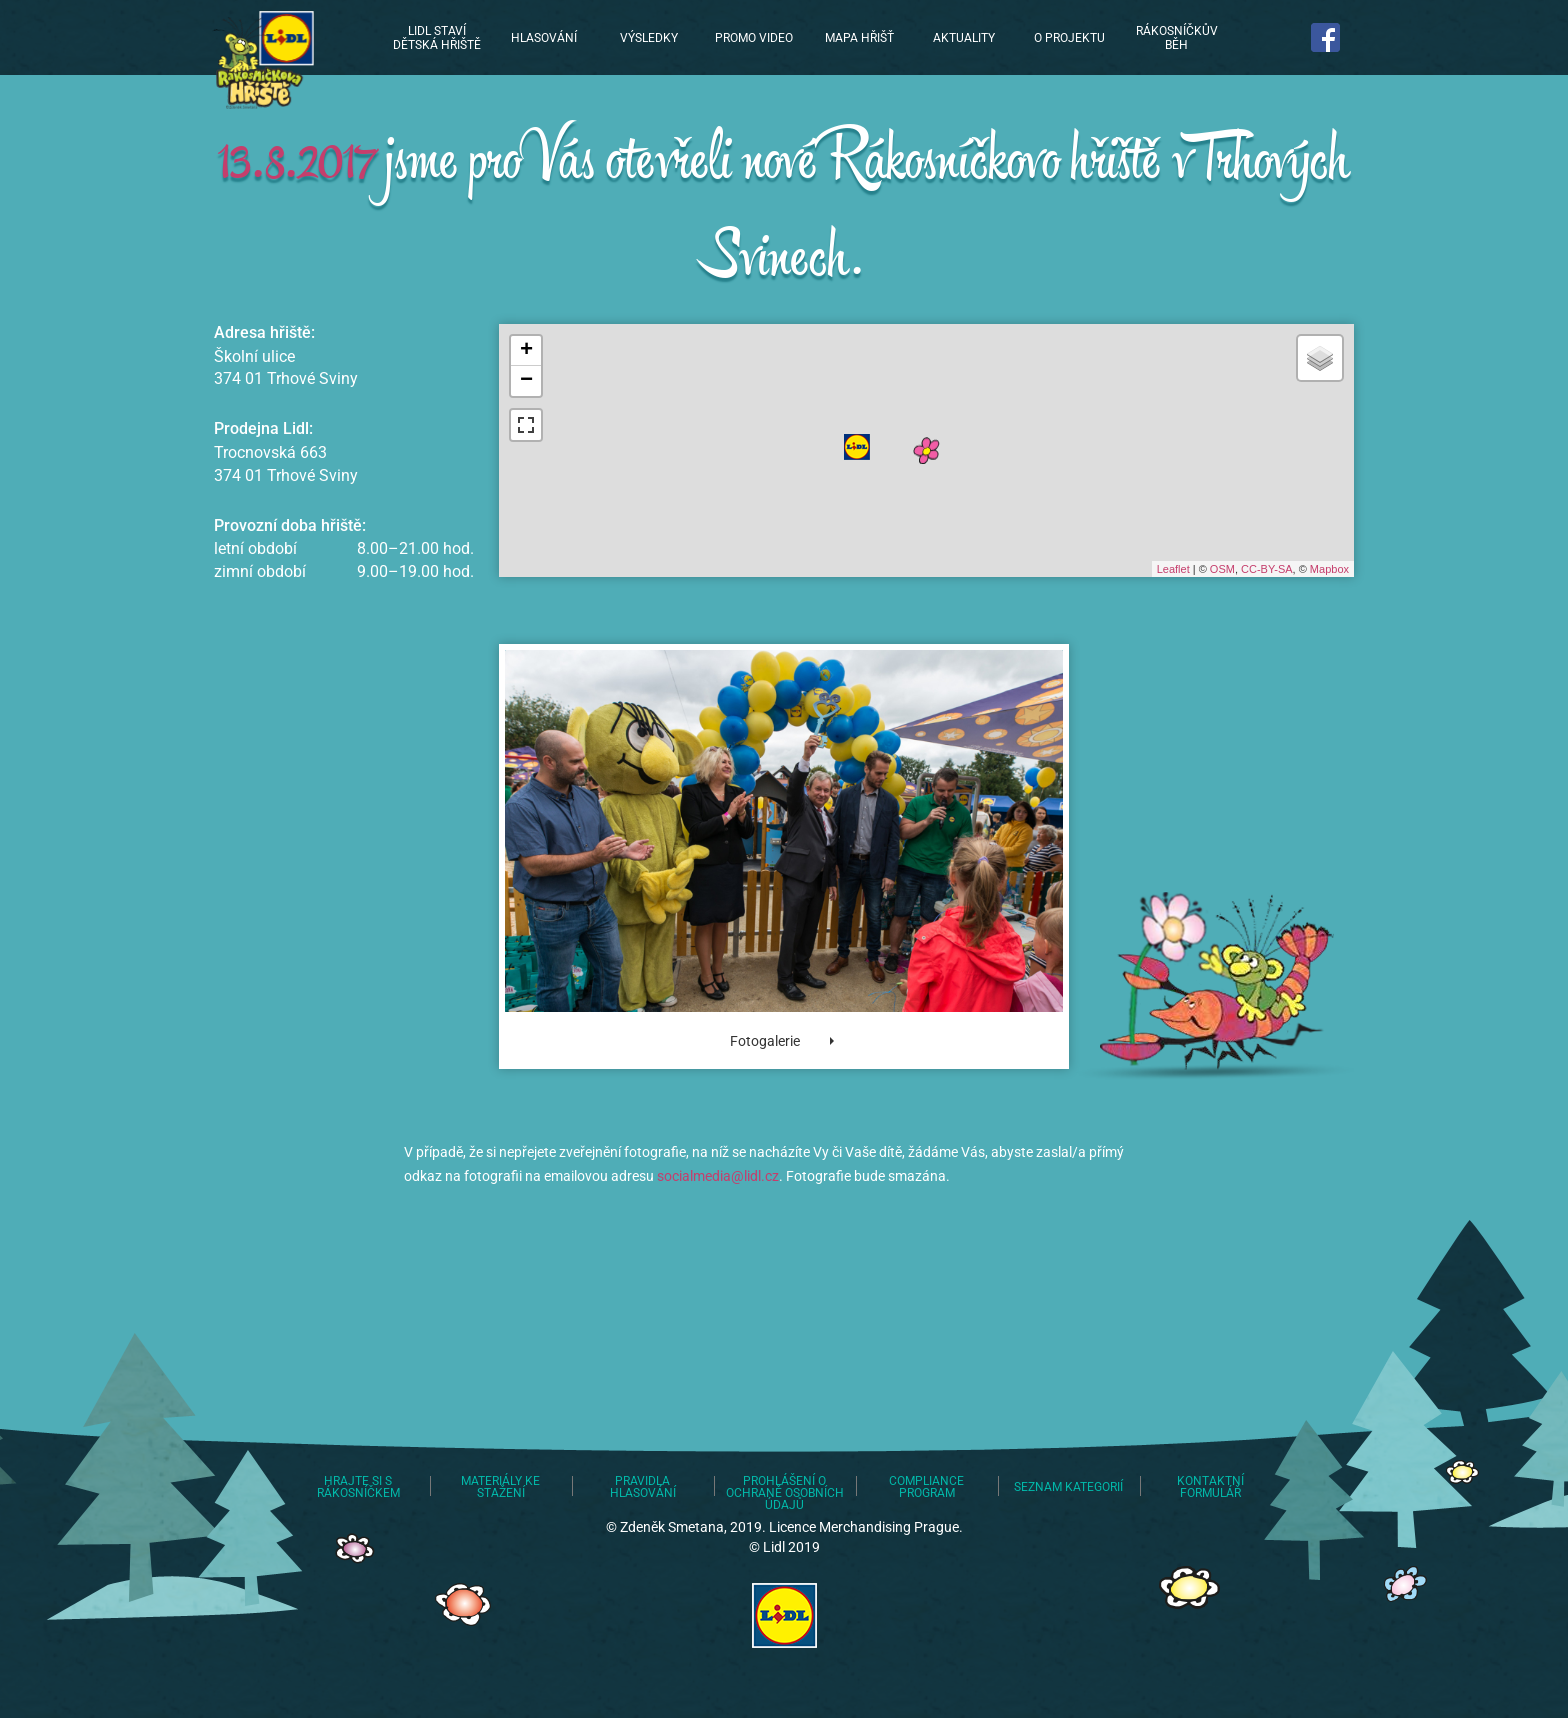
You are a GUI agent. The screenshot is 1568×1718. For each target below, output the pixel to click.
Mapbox (1329, 569)
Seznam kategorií (1068, 1487)
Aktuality (964, 38)
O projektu (1069, 38)
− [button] (526, 381)
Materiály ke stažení (500, 1487)
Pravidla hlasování (643, 1487)
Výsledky (649, 38)
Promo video (754, 38)
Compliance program (926, 1487)
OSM (1222, 569)
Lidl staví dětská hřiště (259, 60)
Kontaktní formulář (1210, 1487)
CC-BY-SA (1267, 569)
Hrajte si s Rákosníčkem (358, 1487)
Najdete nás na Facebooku (1326, 37)
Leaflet (1173, 569)
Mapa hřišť (859, 38)
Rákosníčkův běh (1177, 38)
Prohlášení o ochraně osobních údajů (785, 1493)
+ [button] (526, 351)
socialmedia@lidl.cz (718, 1176)
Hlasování (544, 38)
